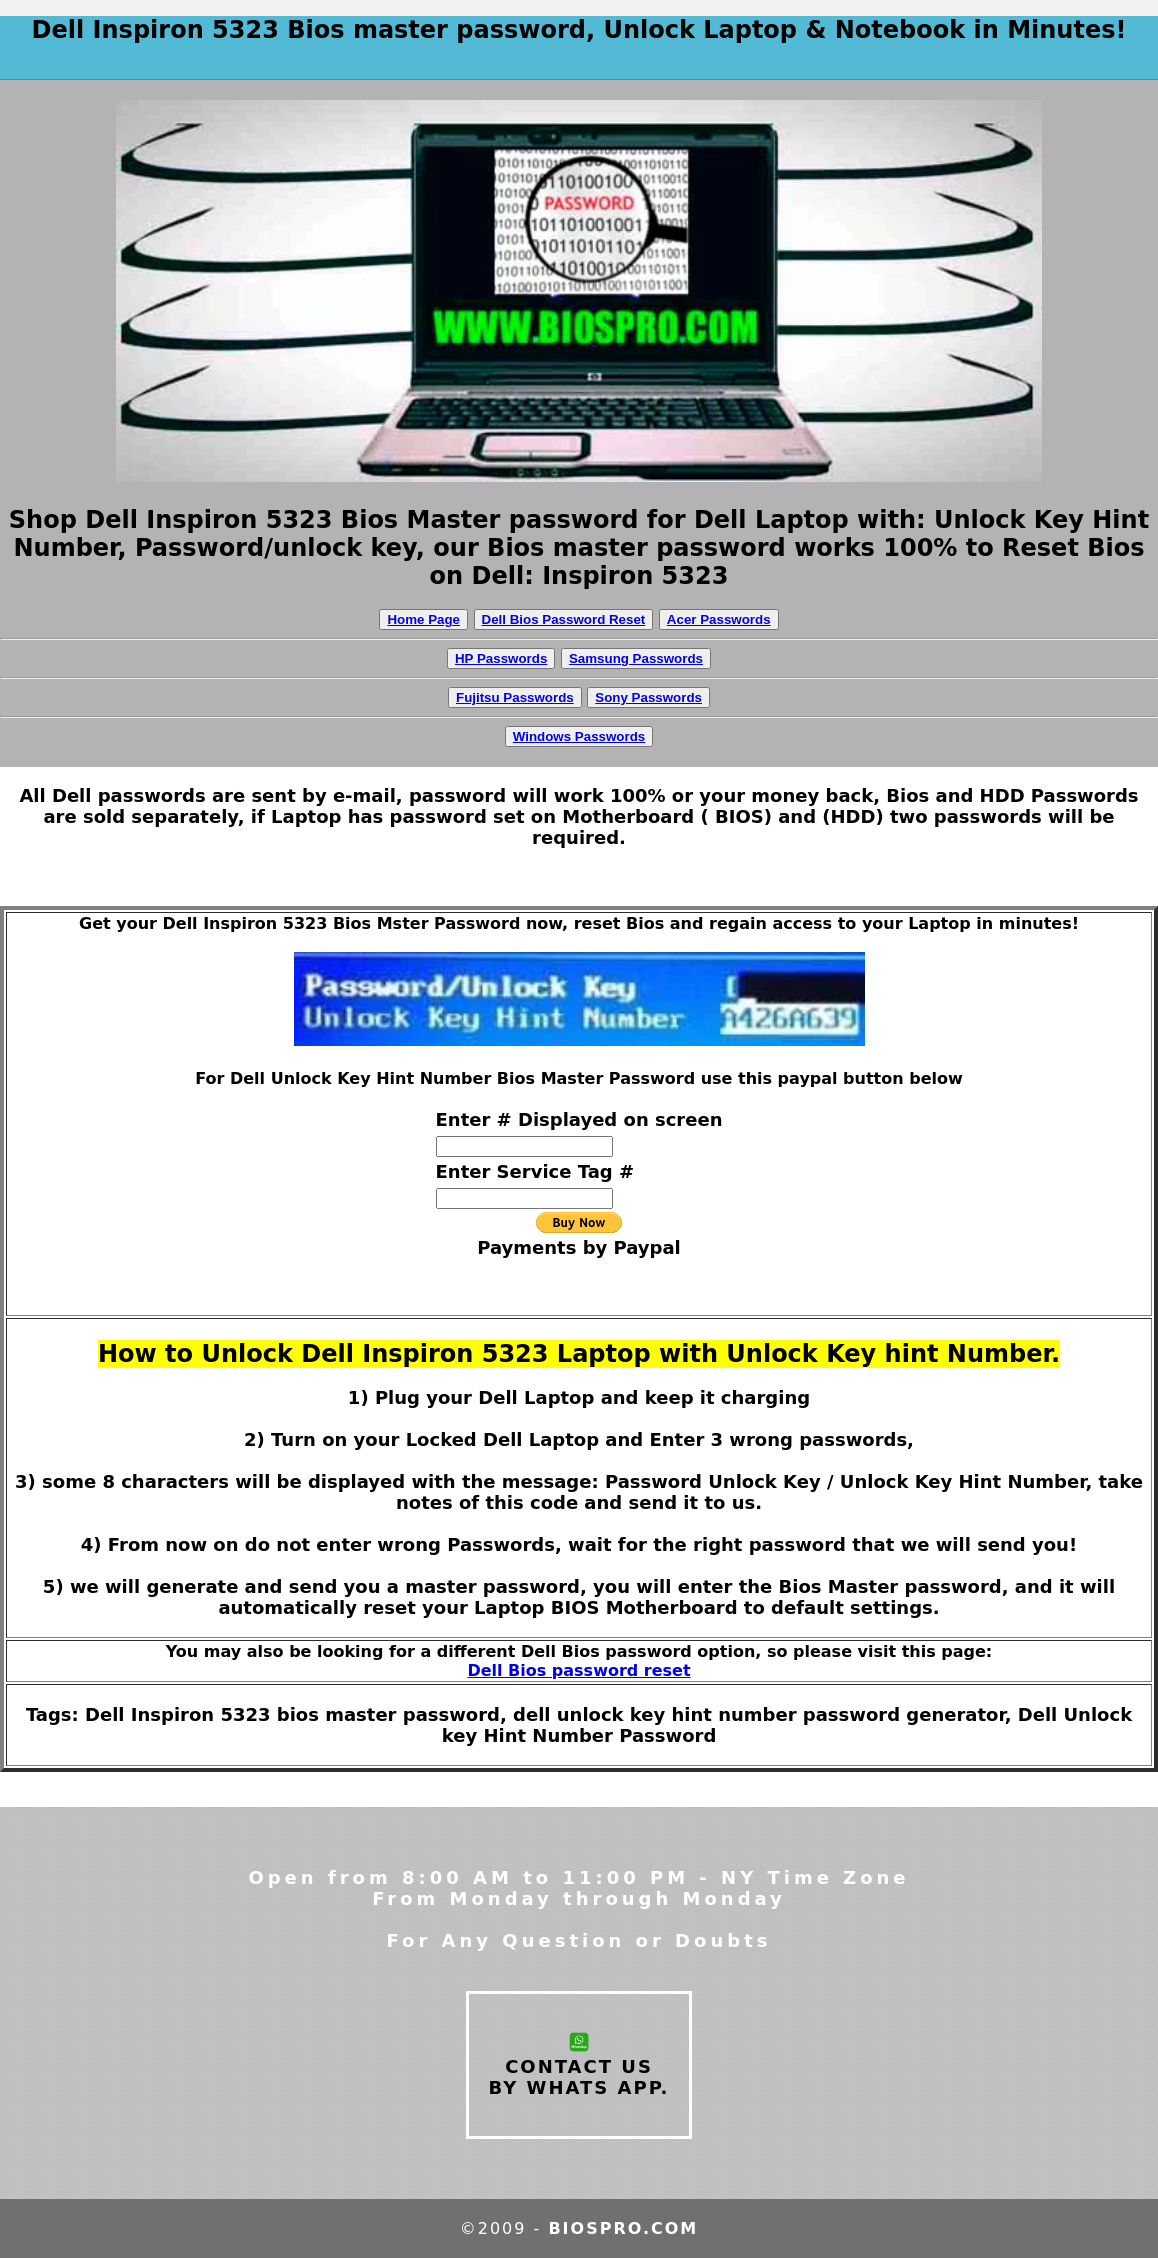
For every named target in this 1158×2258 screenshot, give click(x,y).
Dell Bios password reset (578, 1670)
